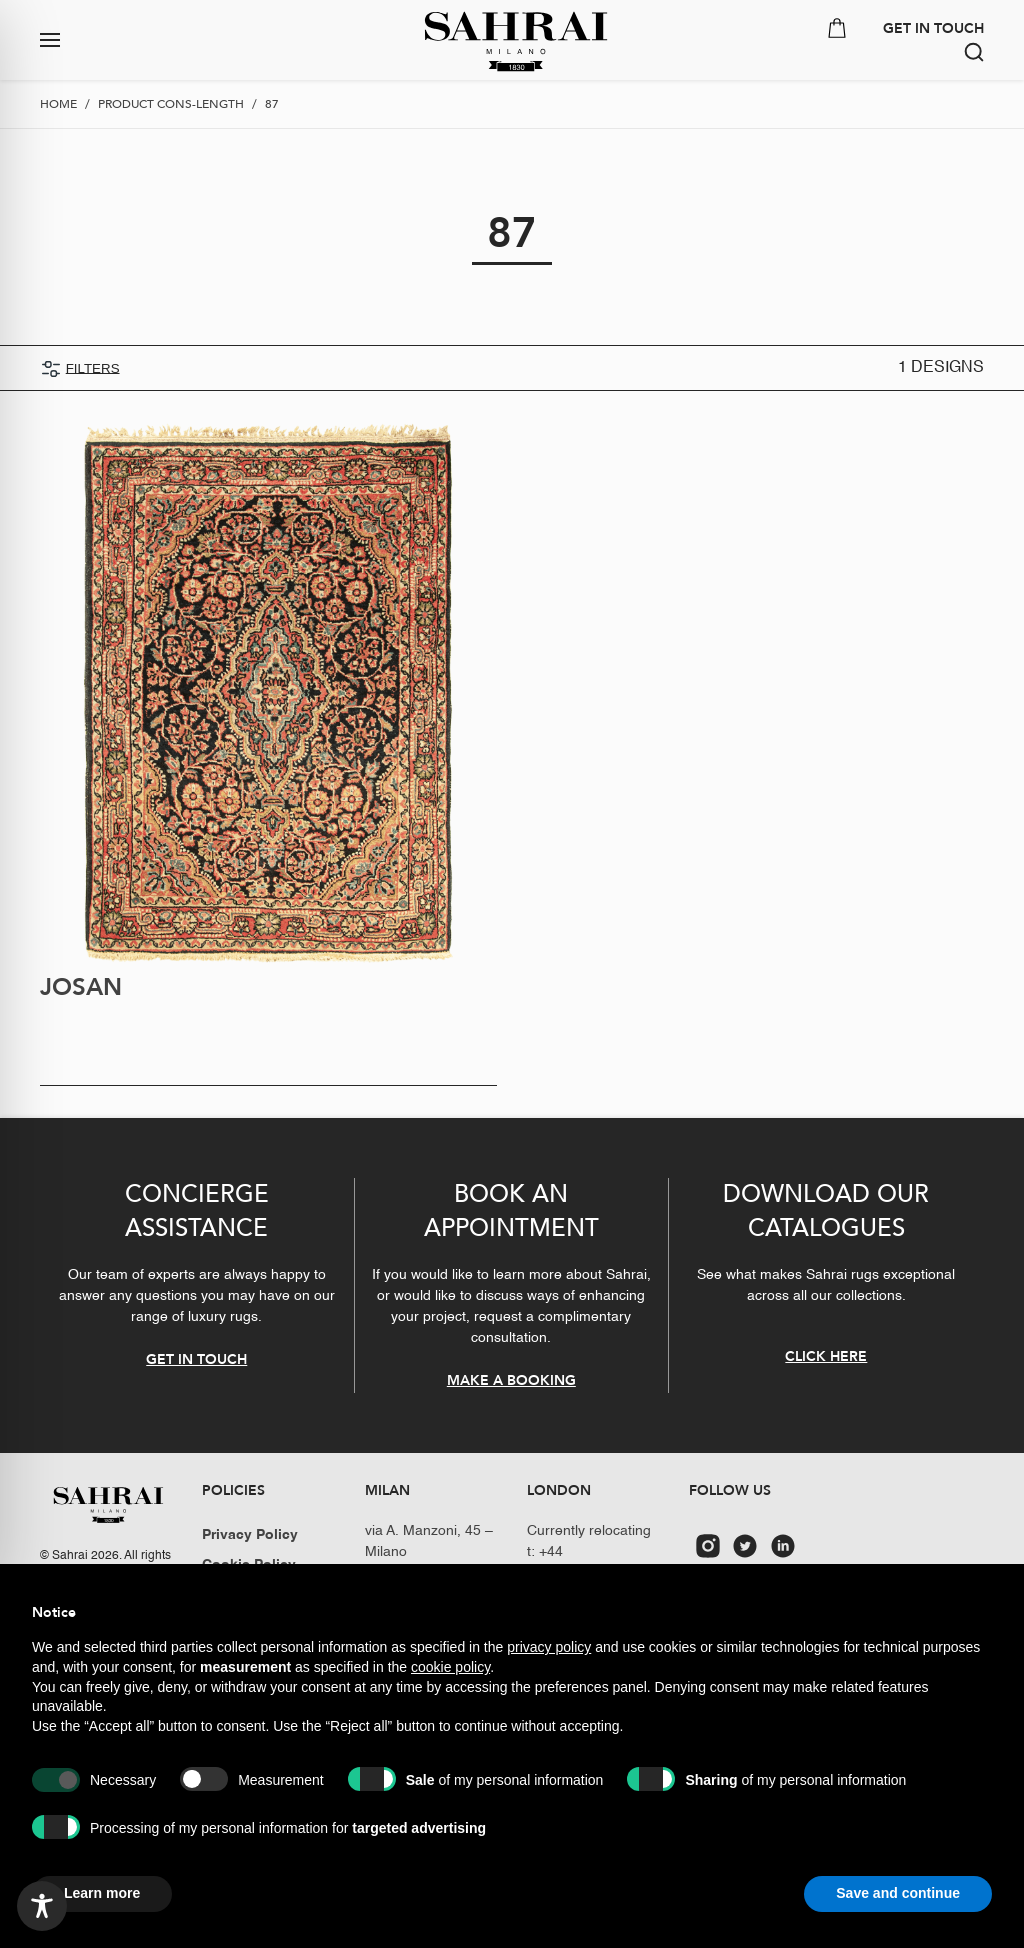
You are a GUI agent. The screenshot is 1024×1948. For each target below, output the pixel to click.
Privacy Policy (250, 1535)
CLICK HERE (826, 1356)
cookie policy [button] (450, 1667)
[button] (128, 40)
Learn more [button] (102, 1893)
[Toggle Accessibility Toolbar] (42, 1906)
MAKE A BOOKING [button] (511, 1380)
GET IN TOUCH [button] (933, 28)
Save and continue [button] (898, 1893)
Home (58, 104)
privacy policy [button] (549, 1647)
